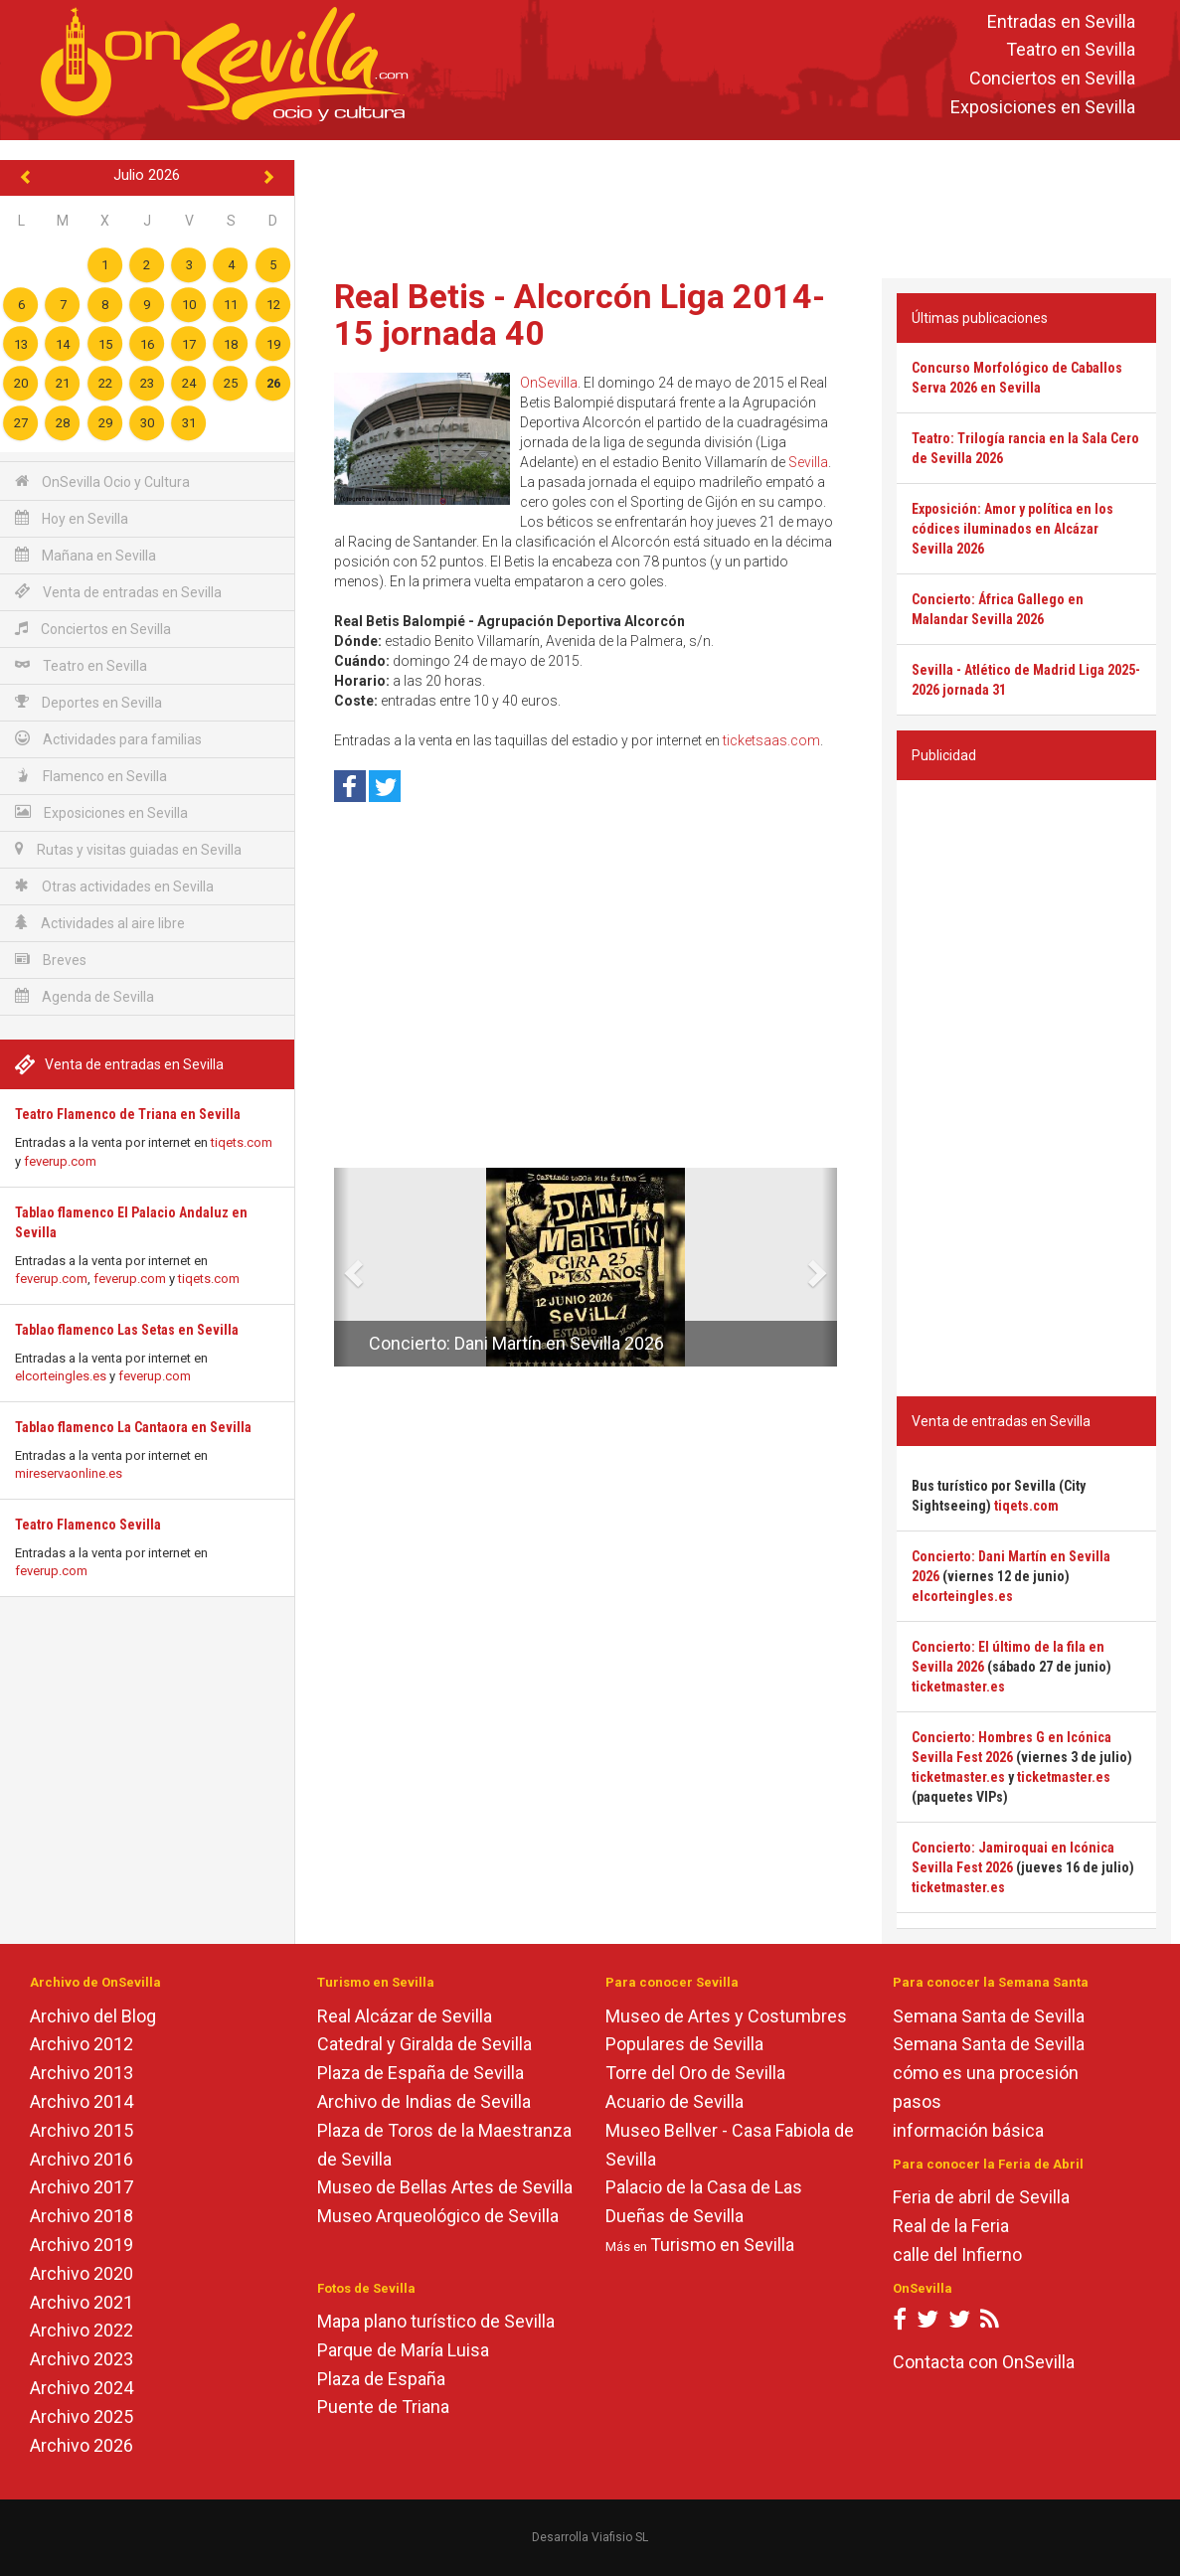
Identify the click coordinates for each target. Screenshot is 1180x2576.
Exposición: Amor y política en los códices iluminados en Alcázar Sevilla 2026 (1012, 529)
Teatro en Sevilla (1070, 50)
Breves (50, 959)
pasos (917, 2101)
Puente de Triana (383, 2406)
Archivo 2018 (81, 2215)
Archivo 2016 (81, 2159)
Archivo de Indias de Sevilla (424, 2101)
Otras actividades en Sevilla (114, 886)
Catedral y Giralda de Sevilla (424, 2043)
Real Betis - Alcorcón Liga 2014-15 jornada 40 (579, 314)
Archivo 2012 (81, 2043)
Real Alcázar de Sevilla (404, 2016)
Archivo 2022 (81, 2330)
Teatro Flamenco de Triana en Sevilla (128, 1114)
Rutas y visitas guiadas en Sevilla (128, 849)
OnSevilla (549, 383)
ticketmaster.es (958, 1686)
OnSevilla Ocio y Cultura (102, 481)
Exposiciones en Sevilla (1042, 106)
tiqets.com (241, 1142)
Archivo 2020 (81, 2273)
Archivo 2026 (81, 2445)
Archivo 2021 (81, 2302)
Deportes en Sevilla (88, 702)
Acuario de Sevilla (674, 2101)
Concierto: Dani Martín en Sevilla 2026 (516, 1343)
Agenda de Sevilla (84, 996)
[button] (341, 1267)
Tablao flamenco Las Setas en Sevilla (127, 1330)
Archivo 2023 (81, 2358)
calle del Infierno (957, 2254)
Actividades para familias (108, 738)
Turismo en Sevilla (722, 2244)
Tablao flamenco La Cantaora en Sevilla (133, 1427)
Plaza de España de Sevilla (420, 2072)
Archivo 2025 (81, 2416)
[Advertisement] (737, 204)
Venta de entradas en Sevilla (118, 591)
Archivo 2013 (81, 2072)
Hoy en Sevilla (71, 518)
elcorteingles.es (60, 1375)
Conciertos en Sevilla (1052, 79)
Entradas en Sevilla (1061, 21)
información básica (968, 2130)
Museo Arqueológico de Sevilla (438, 2215)
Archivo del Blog (93, 2016)
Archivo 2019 (81, 2244)
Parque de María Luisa (403, 2349)
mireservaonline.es (68, 1473)
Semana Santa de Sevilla (989, 2016)
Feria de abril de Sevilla (981, 2196)
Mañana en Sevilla (85, 555)
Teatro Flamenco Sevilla (88, 1524)
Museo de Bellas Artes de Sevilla (445, 2186)
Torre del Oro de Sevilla (695, 2072)
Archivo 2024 (81, 2387)
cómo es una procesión (986, 2072)
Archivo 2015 (81, 2130)
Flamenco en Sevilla (91, 775)
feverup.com (60, 1161)
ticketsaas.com (771, 740)
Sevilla (808, 462)
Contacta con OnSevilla (984, 2361)
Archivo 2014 (81, 2101)
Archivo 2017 (81, 2186)
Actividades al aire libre (100, 922)
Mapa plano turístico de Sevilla (436, 2321)
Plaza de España (381, 2378)
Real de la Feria (951, 2225)
